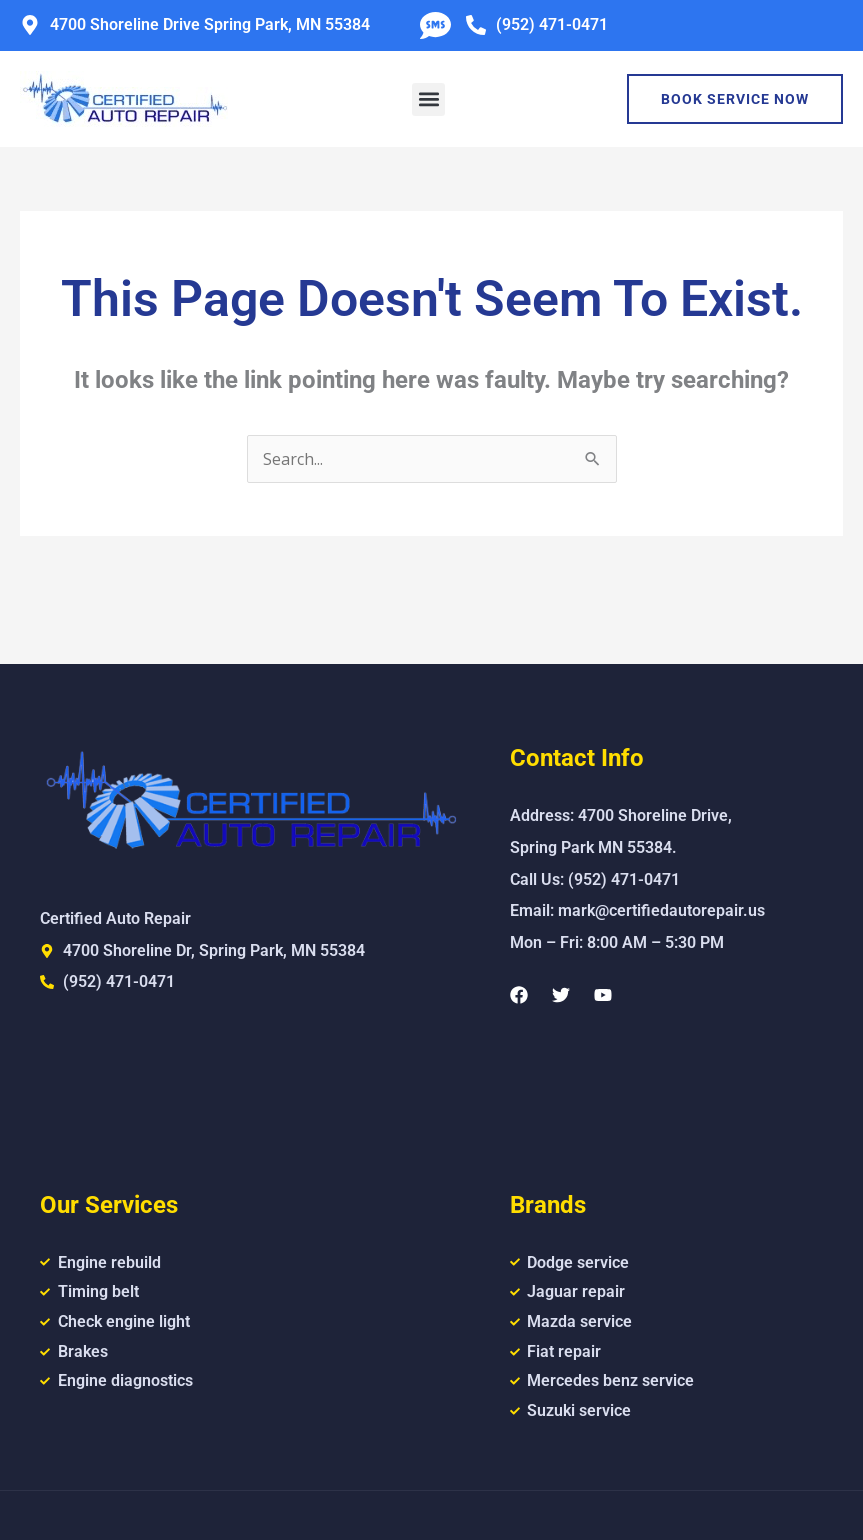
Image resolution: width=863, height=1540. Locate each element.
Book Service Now (735, 99)
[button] (428, 99)
